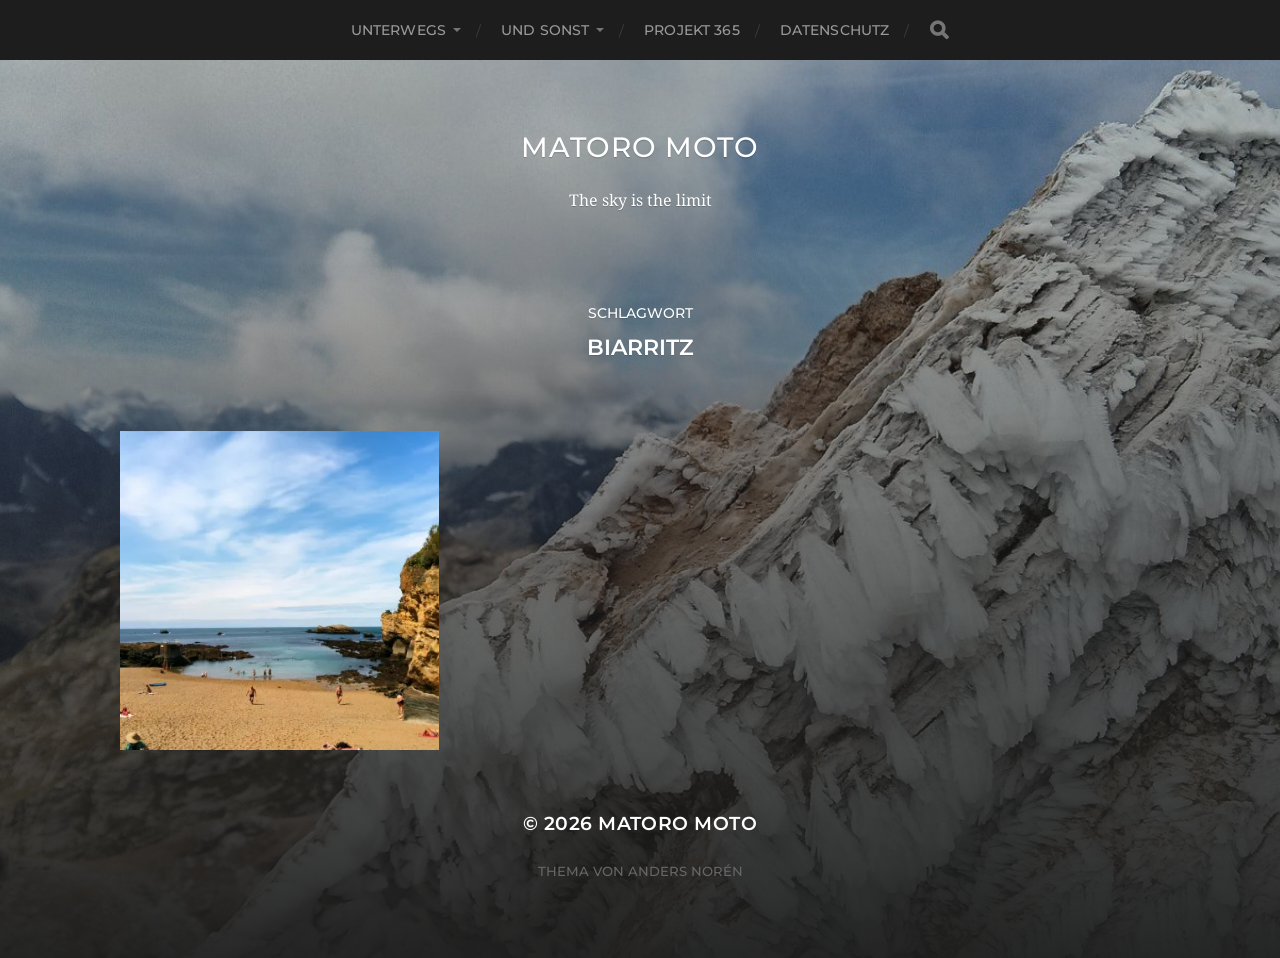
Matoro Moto (640, 147)
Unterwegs (398, 30)
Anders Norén (685, 871)
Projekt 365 (692, 30)
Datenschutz (835, 30)
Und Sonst (545, 30)
